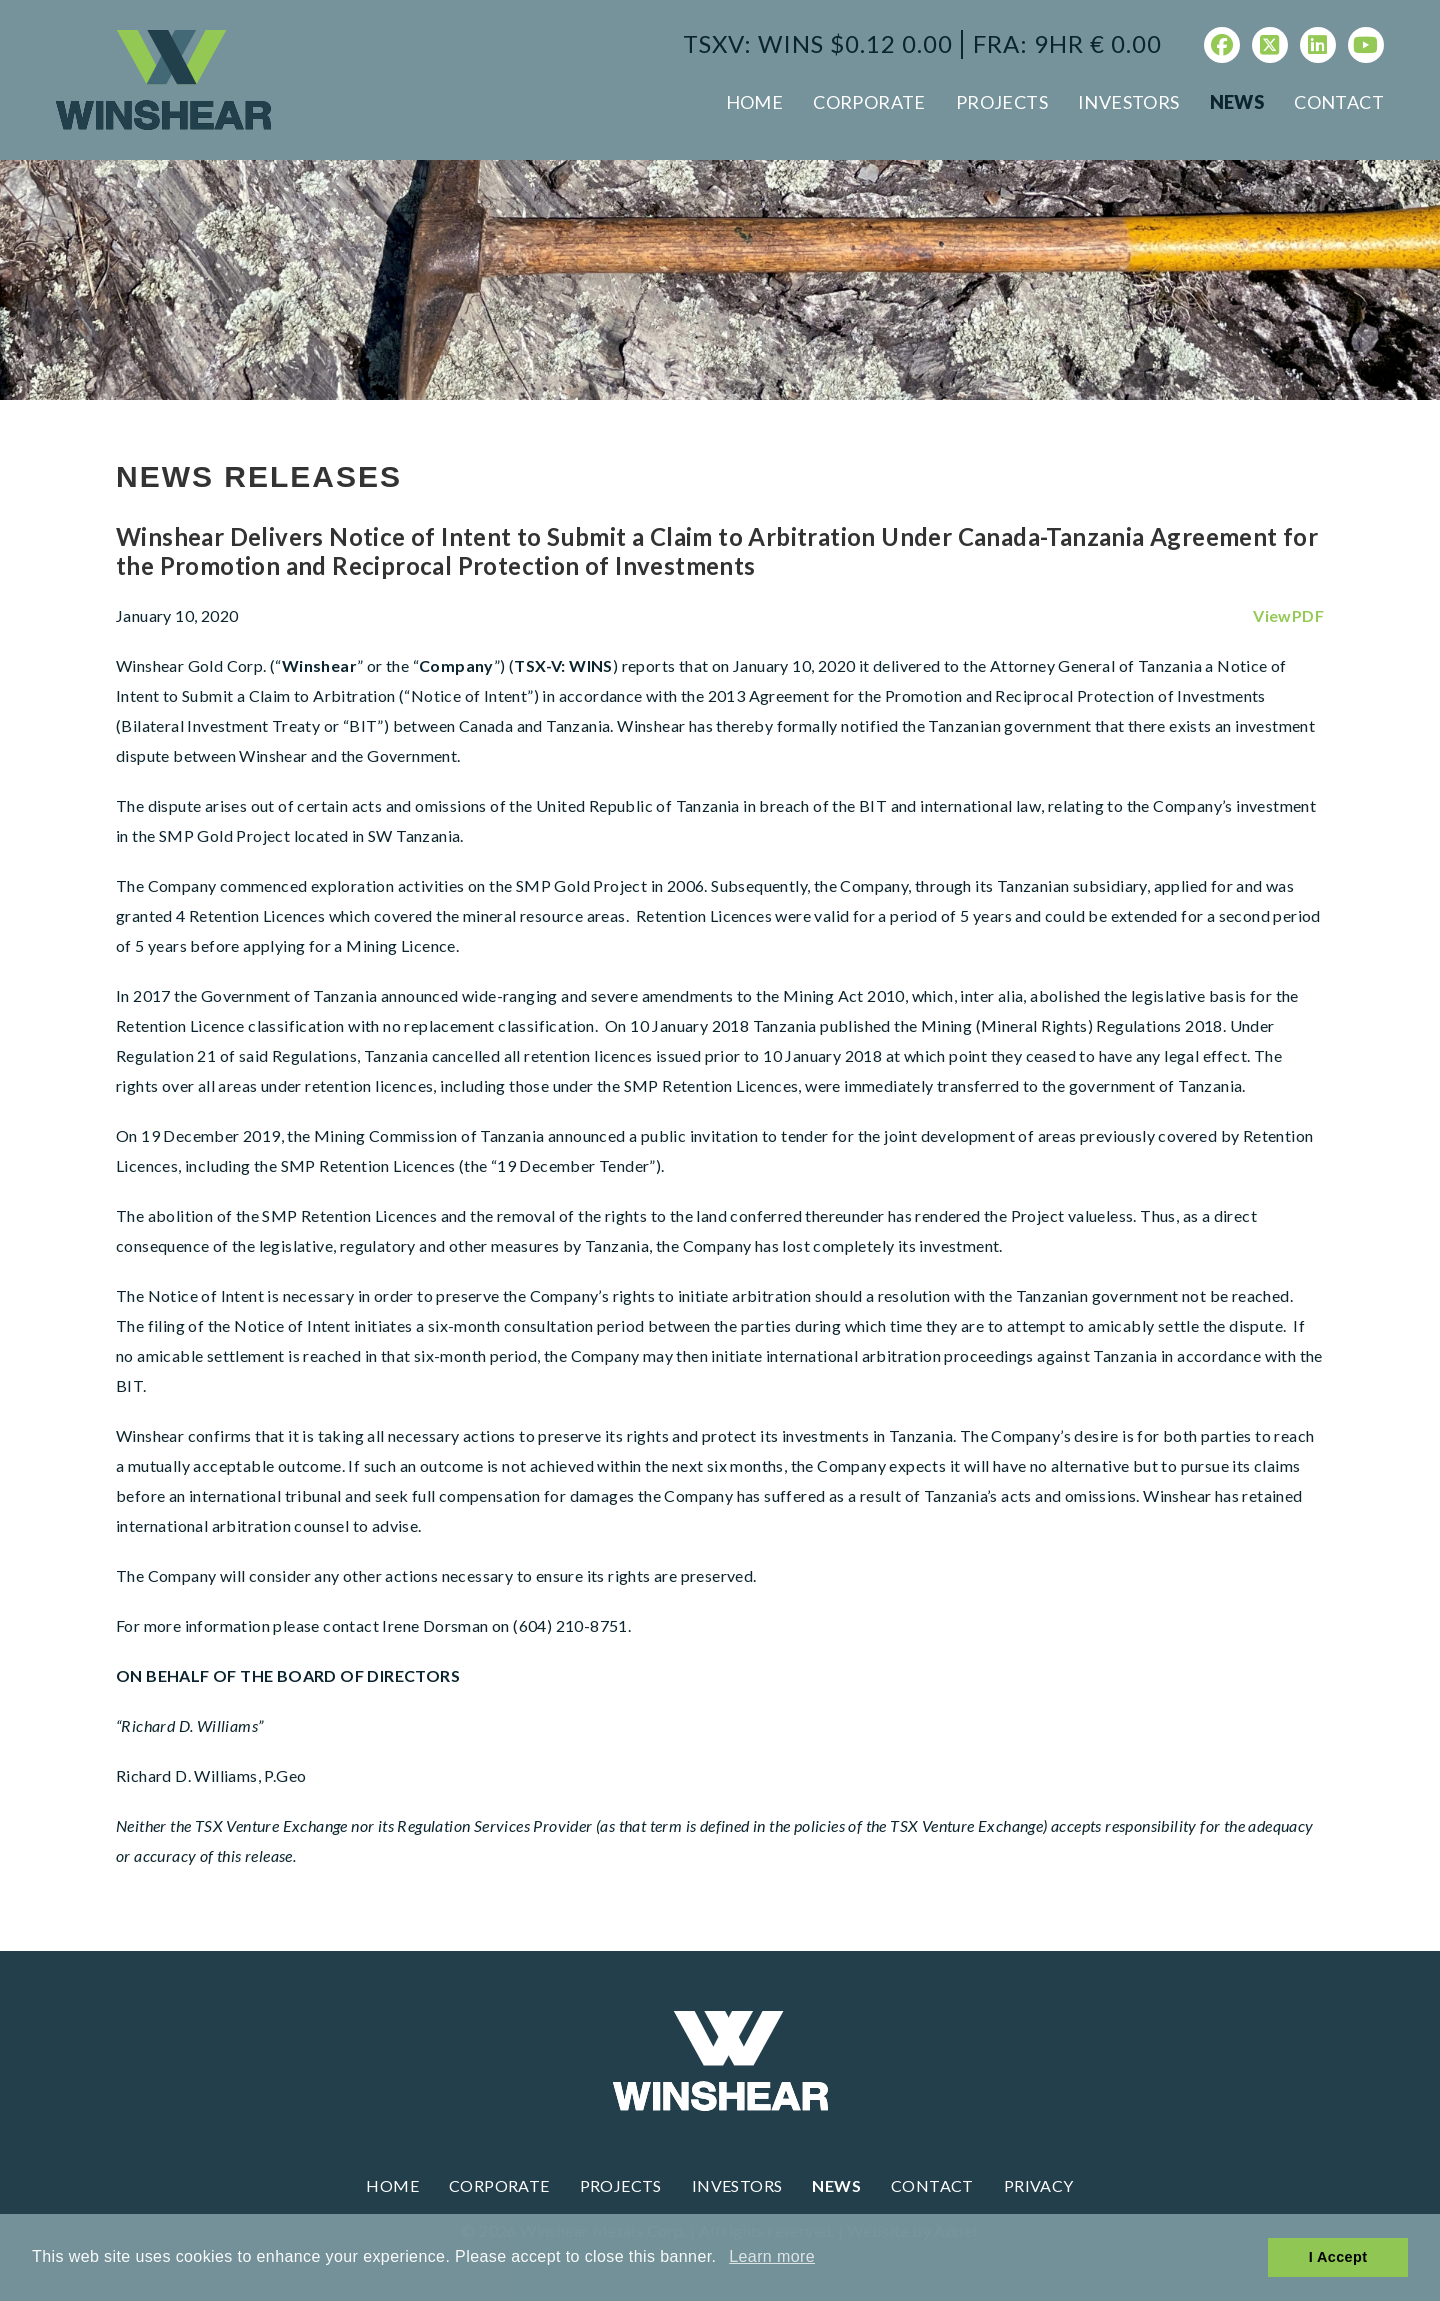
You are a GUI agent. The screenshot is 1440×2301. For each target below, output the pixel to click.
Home (755, 102)
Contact (1339, 102)
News (1237, 102)
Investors (1129, 102)
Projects (1002, 102)
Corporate (869, 102)
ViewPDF (1288, 615)
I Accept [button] (1338, 2257)
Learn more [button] (772, 2256)
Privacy (1039, 2185)
